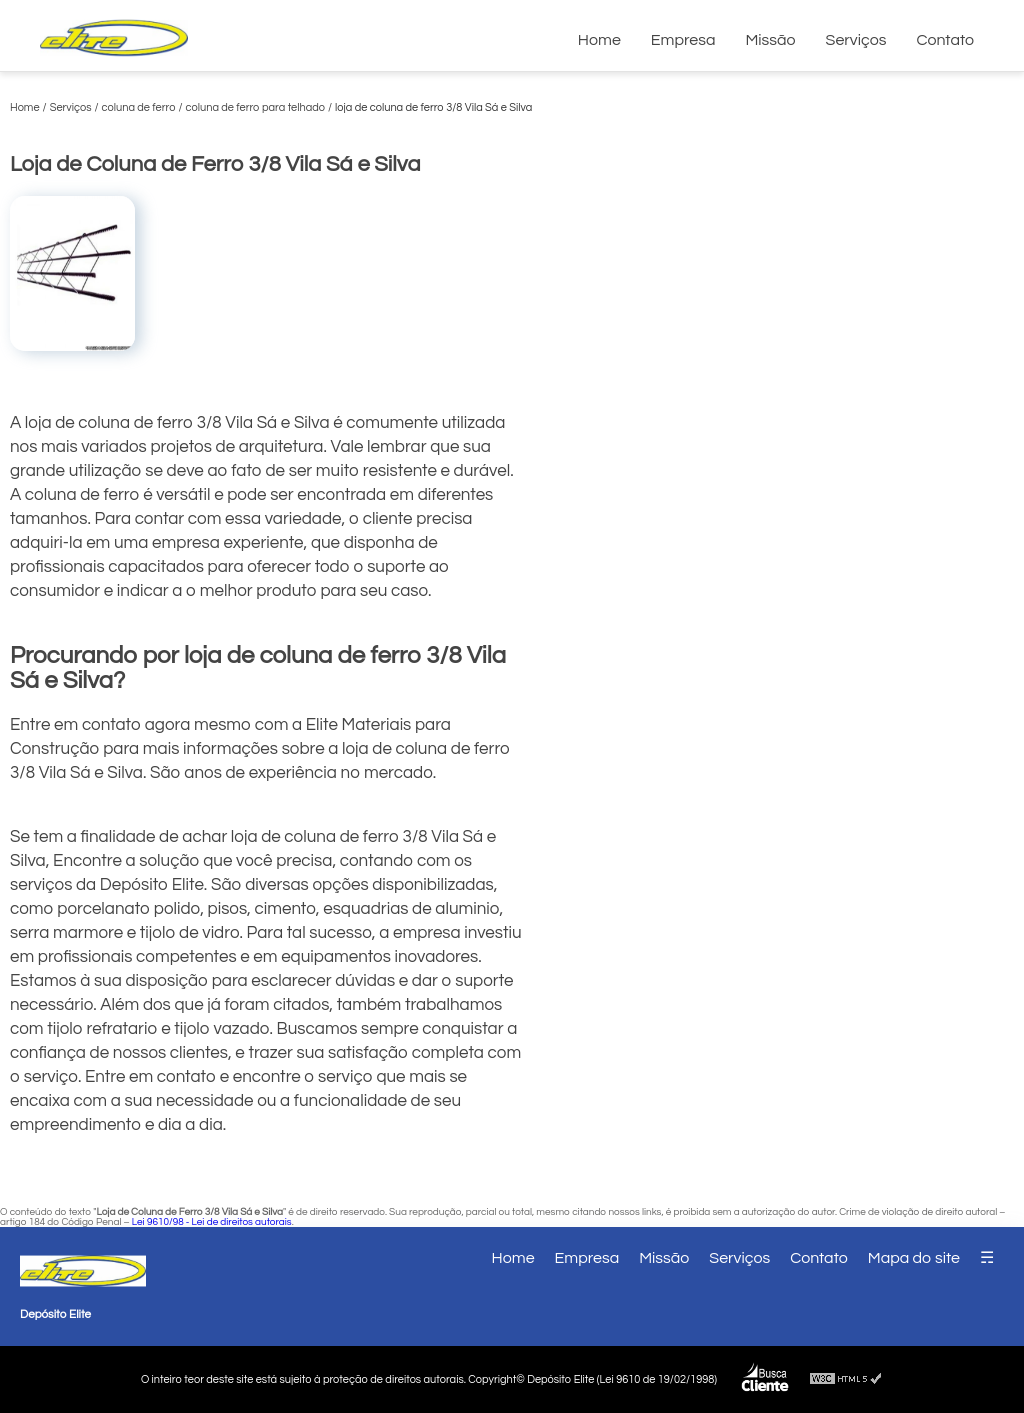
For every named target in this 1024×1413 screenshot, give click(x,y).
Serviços (856, 40)
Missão (770, 40)
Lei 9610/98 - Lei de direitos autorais (212, 1222)
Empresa (683, 40)
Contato (945, 40)
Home (599, 40)
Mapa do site (914, 1258)
